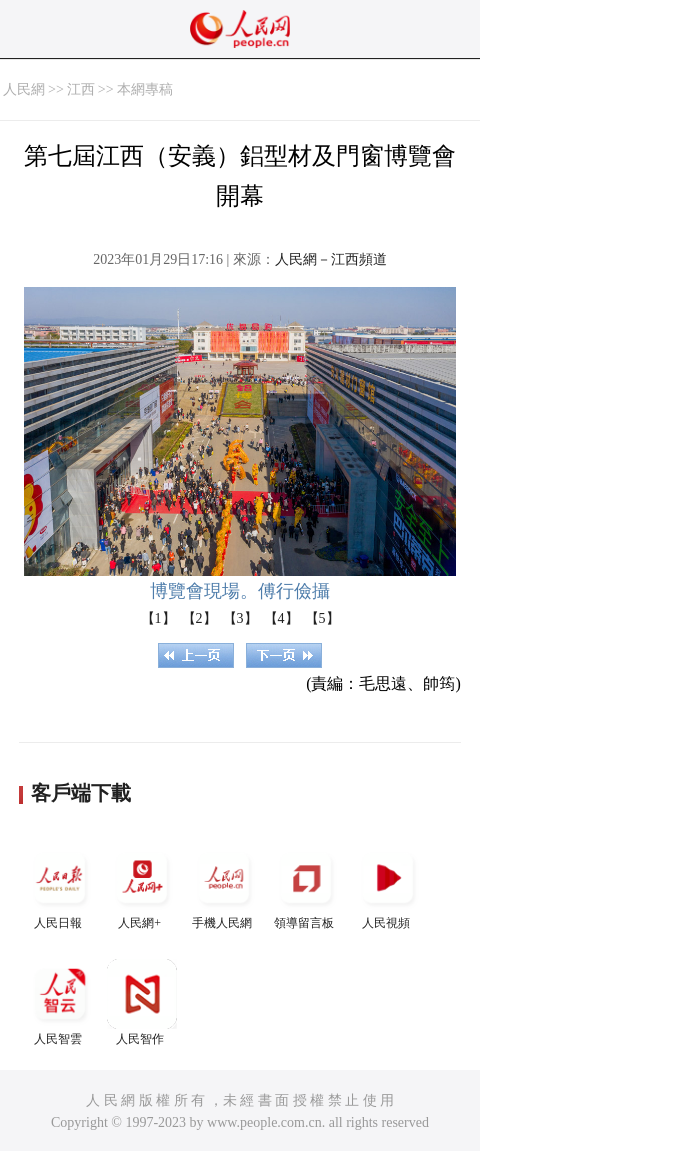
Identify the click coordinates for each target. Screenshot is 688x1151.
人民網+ (142, 886)
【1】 (158, 618)
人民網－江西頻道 (331, 259)
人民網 (24, 89)
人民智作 (142, 1002)
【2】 (199, 618)
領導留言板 (306, 886)
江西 (81, 89)
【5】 (322, 618)
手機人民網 (224, 886)
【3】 (240, 618)
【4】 (281, 618)
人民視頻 (388, 886)
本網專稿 (145, 89)
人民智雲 (60, 1002)
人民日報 (60, 886)
